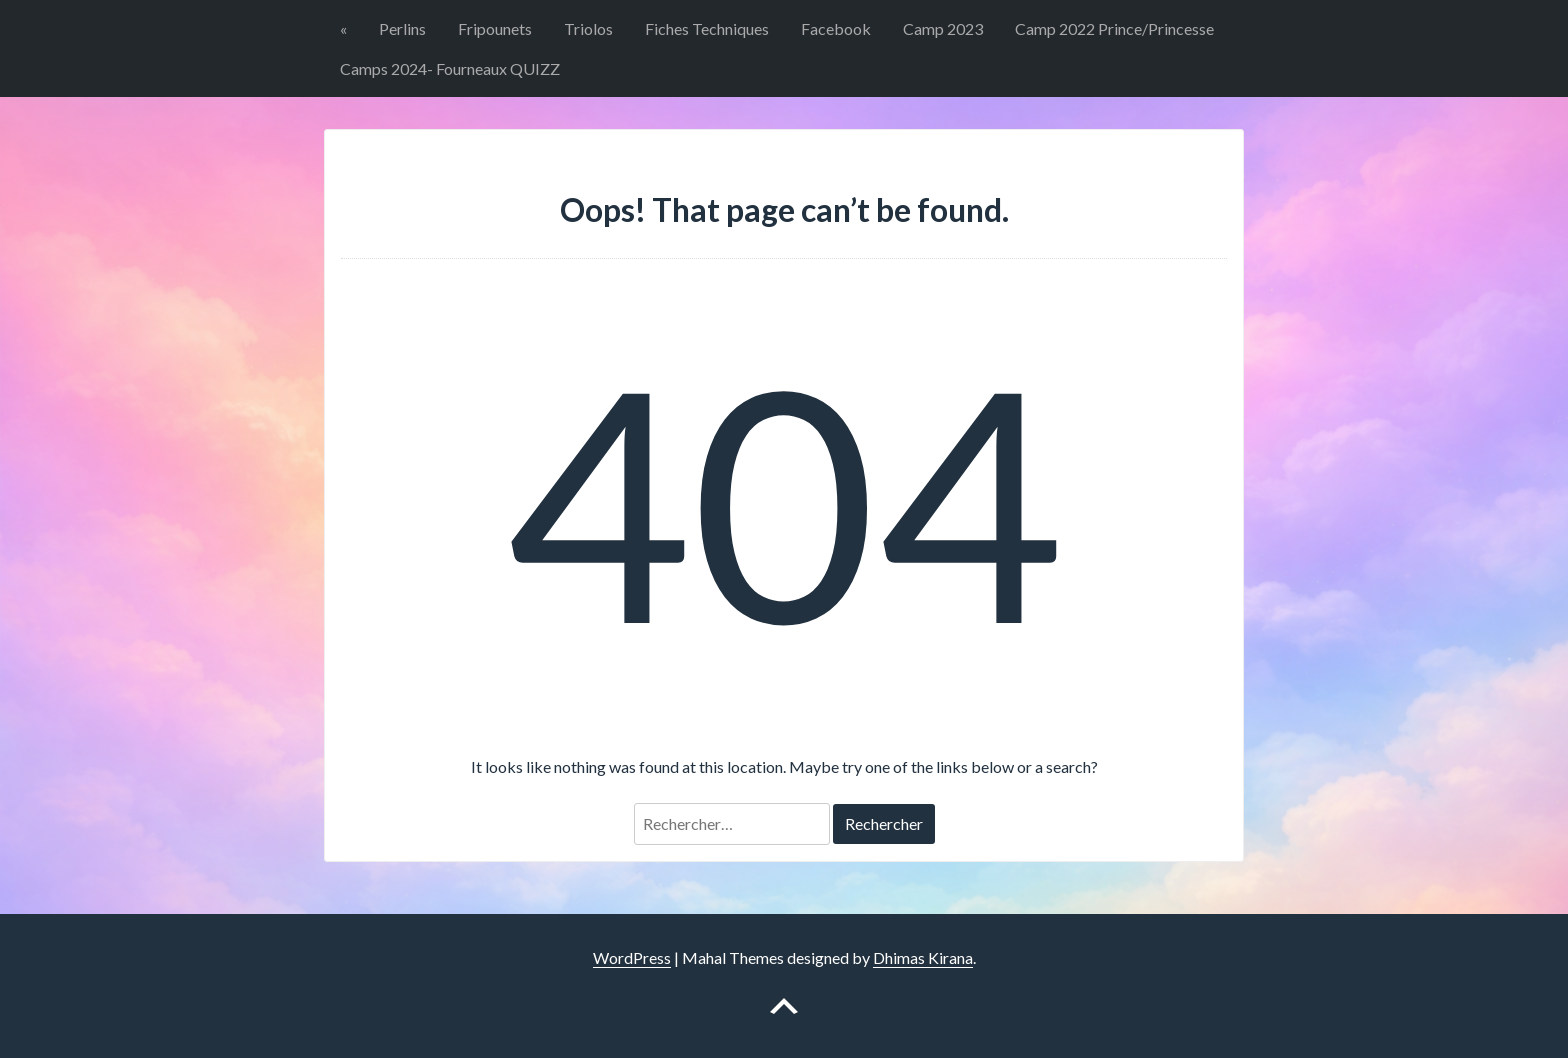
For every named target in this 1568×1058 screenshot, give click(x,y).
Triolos (588, 28)
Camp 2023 (943, 28)
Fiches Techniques (707, 28)
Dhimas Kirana (923, 957)
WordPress (632, 957)
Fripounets (495, 28)
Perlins (402, 28)
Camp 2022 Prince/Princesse (1114, 28)
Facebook (836, 28)
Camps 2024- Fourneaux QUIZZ (450, 68)
